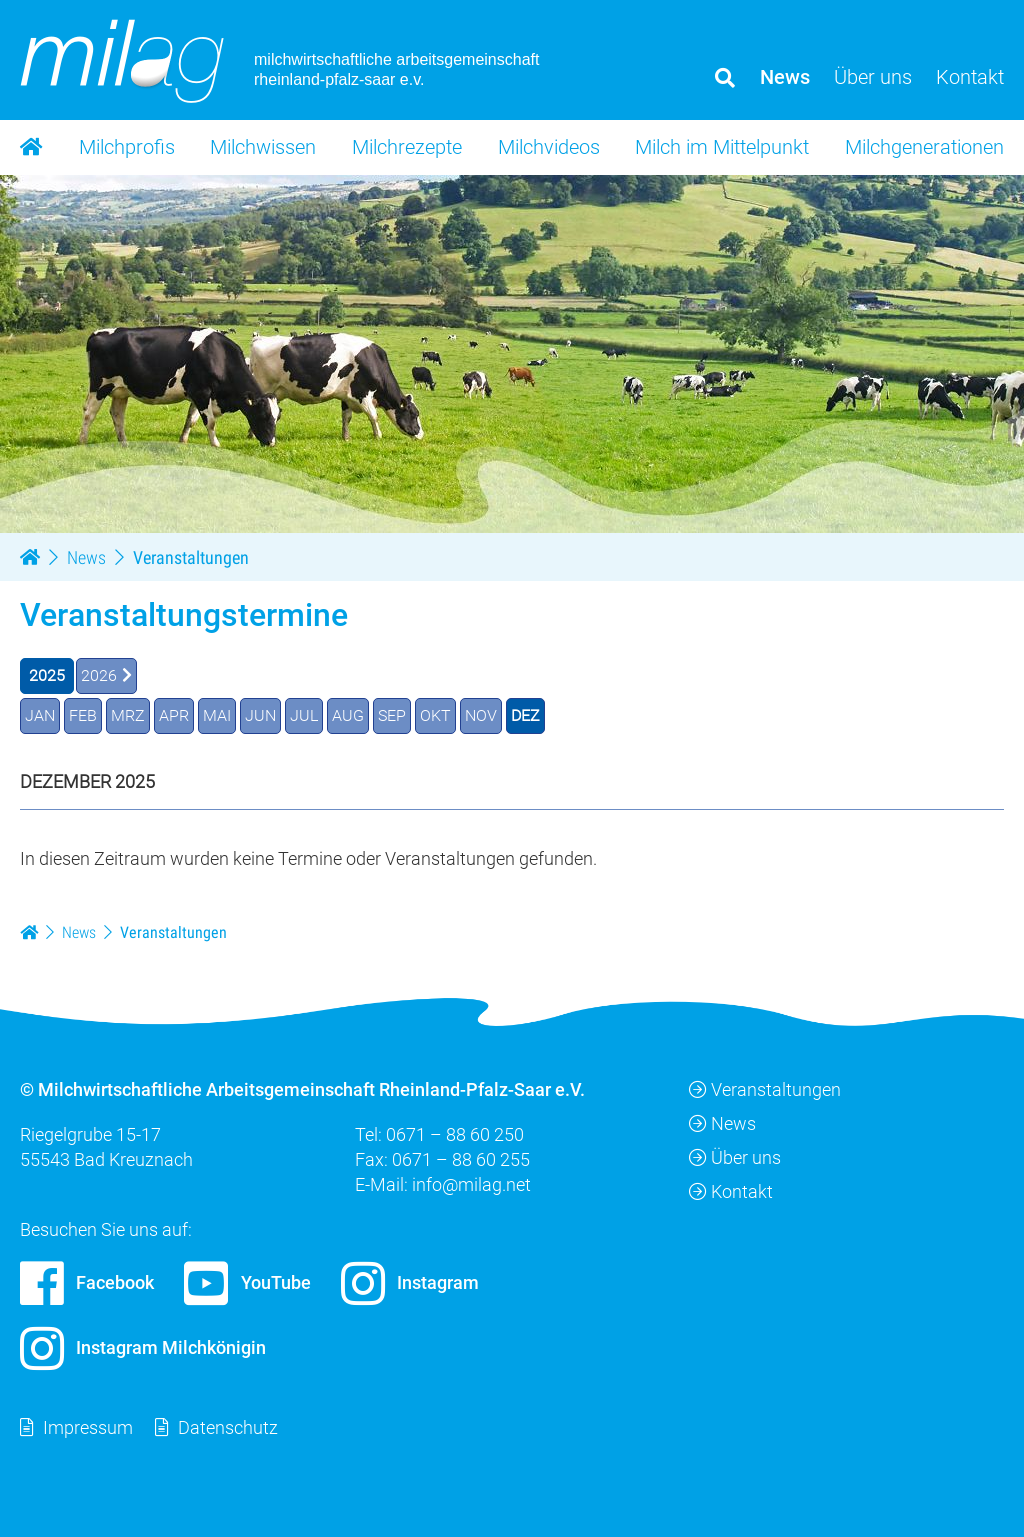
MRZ (128, 714)
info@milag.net (471, 1184)
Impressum (88, 1426)
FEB (83, 714)
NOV (481, 714)
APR (174, 714)
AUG (348, 714)
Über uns (735, 1157)
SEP (392, 714)
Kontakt (731, 1191)
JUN (260, 714)
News (722, 1122)
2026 (99, 674)
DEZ (525, 714)
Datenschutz (228, 1426)
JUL (304, 714)
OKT (435, 714)
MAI (217, 714)
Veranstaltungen (765, 1088)
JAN (40, 714)
